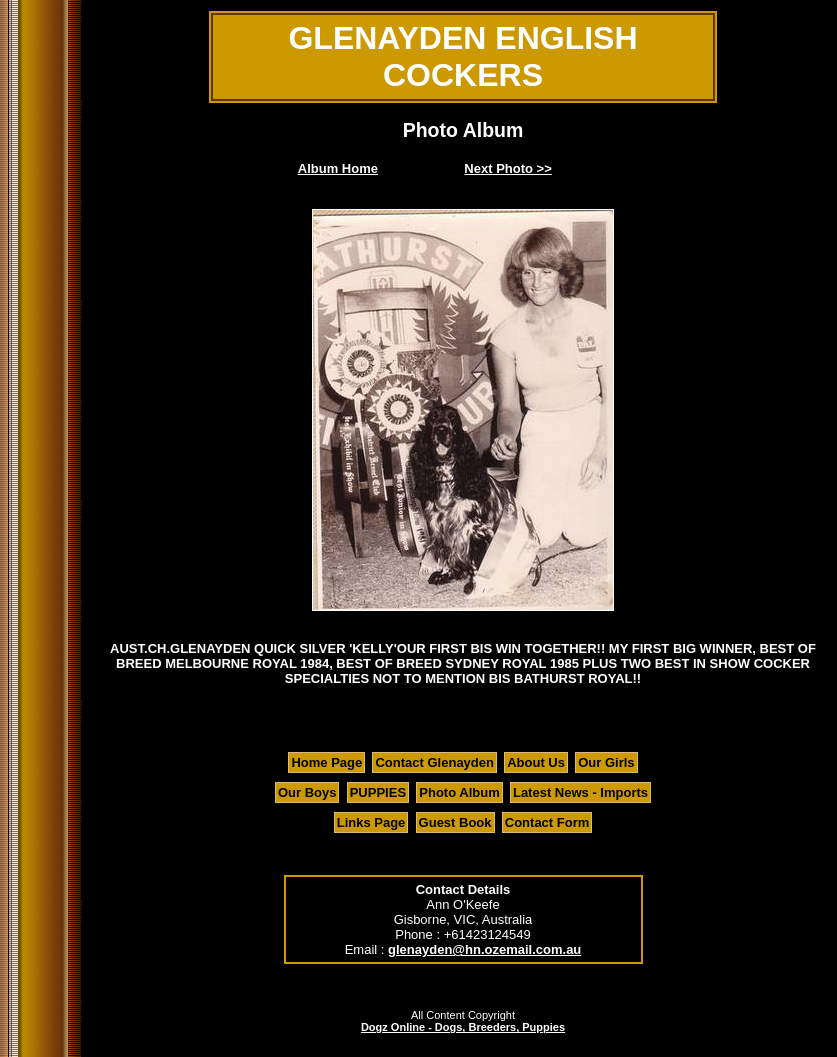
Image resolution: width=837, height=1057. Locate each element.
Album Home (338, 168)
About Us (536, 762)
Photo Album (459, 792)
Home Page (326, 762)
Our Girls (606, 762)
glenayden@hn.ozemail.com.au (484, 949)
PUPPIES (378, 792)
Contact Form (547, 822)
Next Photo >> (507, 168)
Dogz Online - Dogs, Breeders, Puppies (463, 1027)
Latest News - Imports (580, 792)
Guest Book (455, 822)
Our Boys (307, 792)
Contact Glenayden (434, 762)
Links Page (371, 822)
